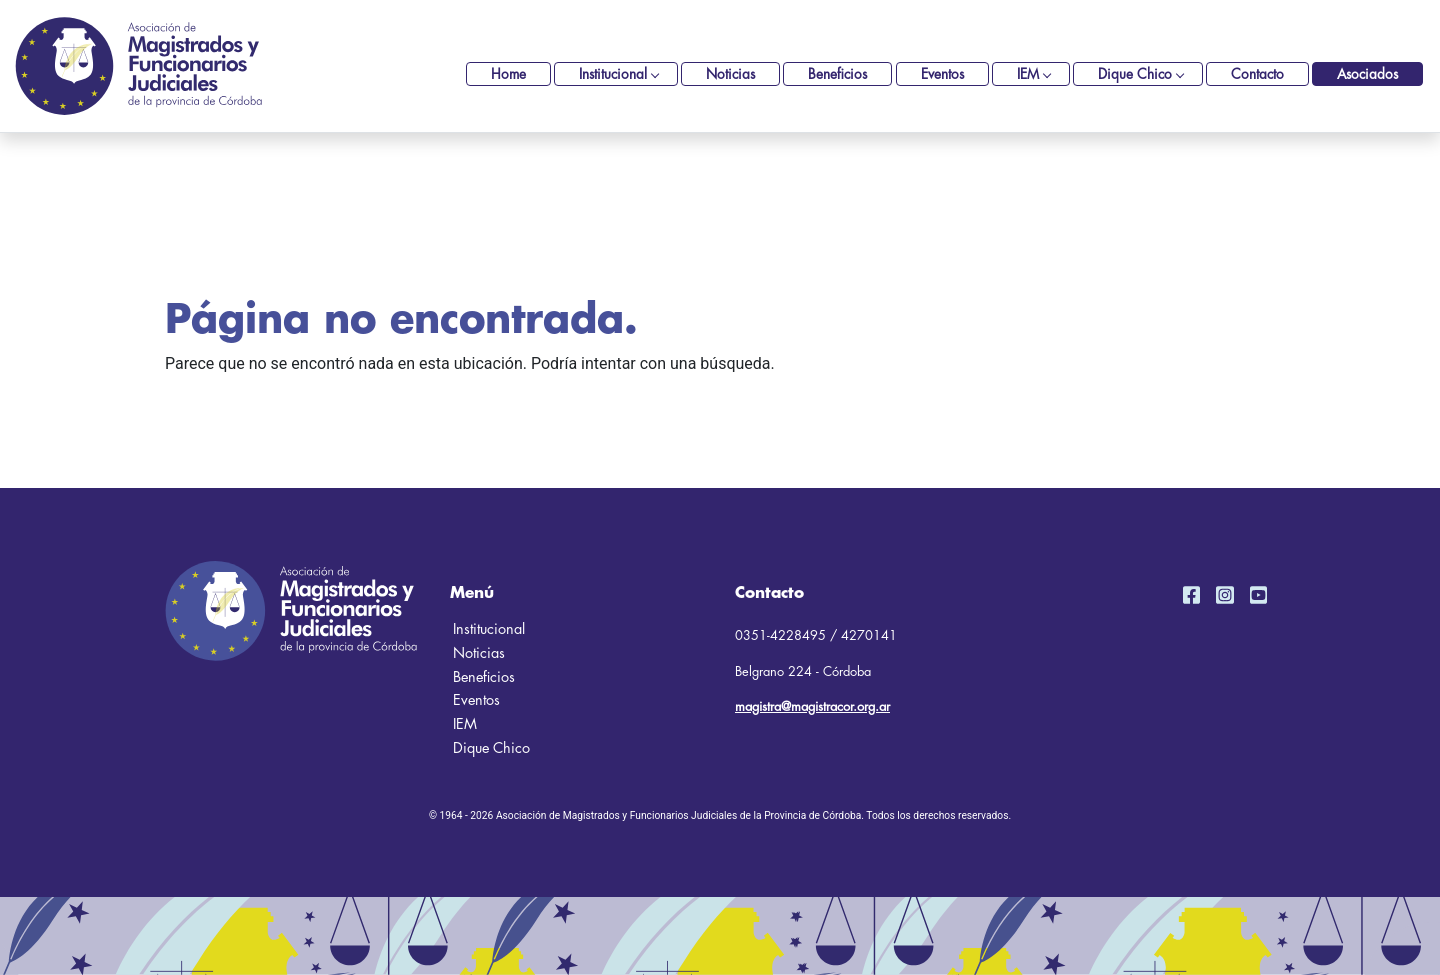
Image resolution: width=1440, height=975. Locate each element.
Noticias (730, 74)
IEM (1028, 74)
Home (508, 74)
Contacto (1257, 74)
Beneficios (837, 74)
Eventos (942, 74)
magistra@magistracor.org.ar (812, 706)
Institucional (613, 74)
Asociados (1367, 74)
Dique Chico (1135, 74)
